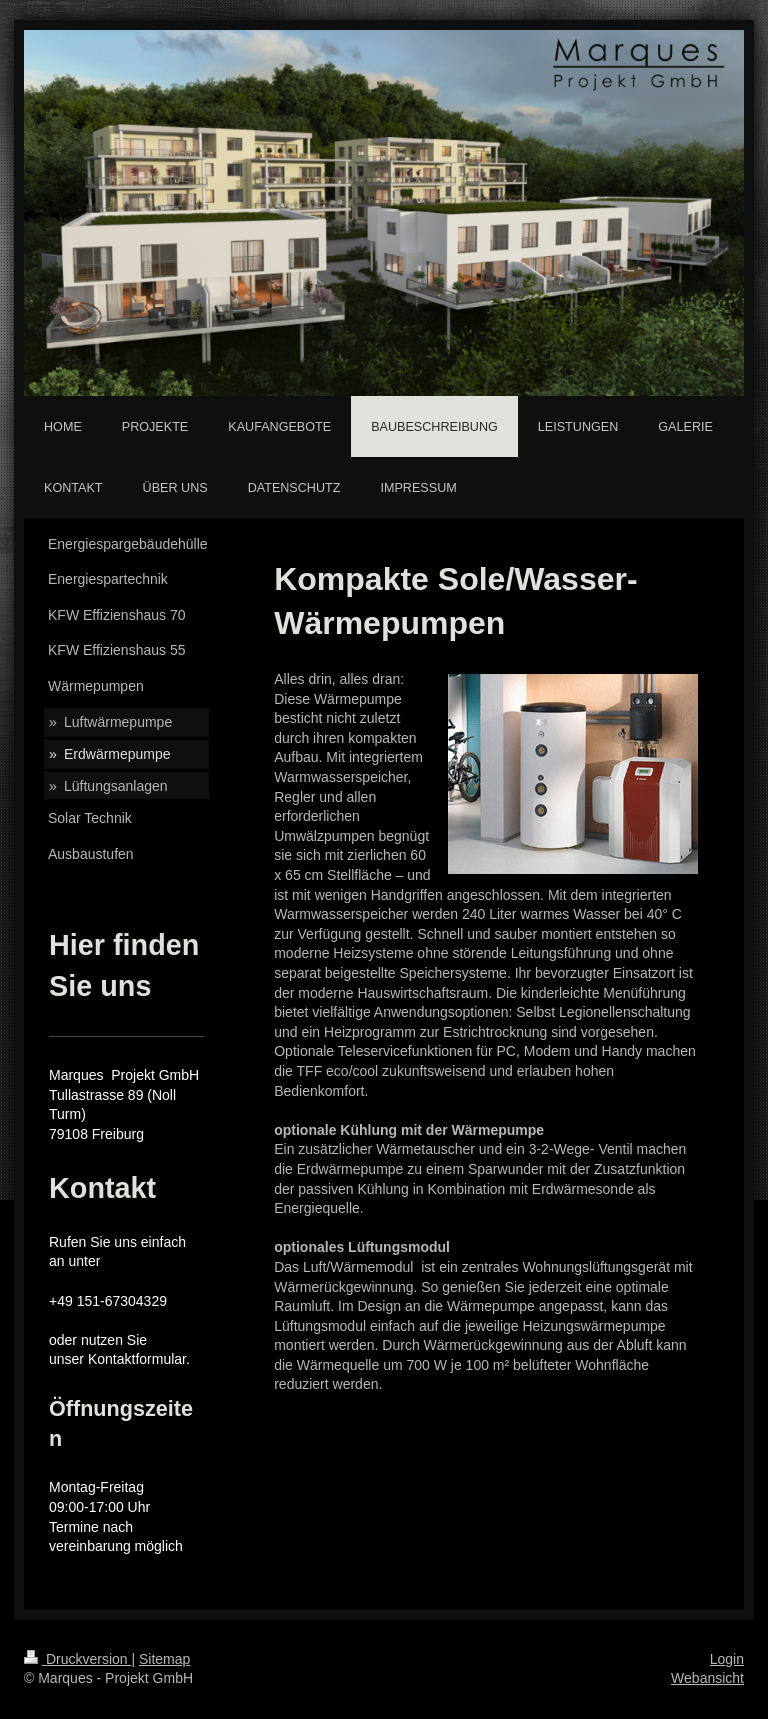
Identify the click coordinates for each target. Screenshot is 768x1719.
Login (727, 1659)
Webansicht (707, 1678)
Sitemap (164, 1659)
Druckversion (77, 1659)
